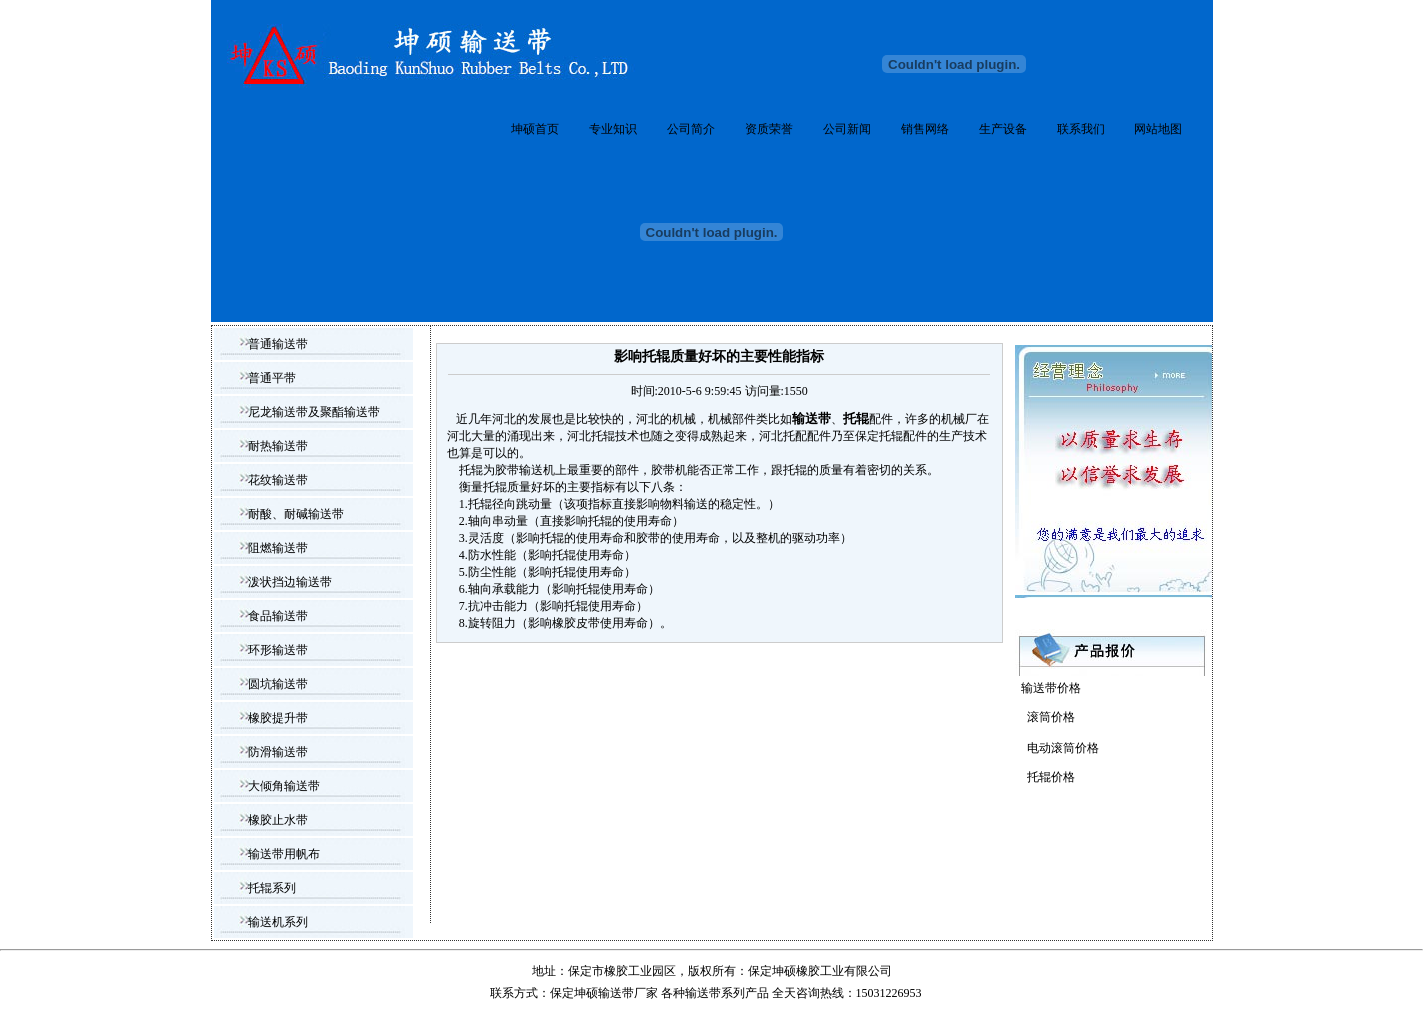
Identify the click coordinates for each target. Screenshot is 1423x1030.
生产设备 (1003, 129)
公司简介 (691, 129)
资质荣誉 (769, 129)
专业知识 (613, 129)
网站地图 (1158, 129)
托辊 (795, 470)
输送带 (703, 993)
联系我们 (1081, 129)
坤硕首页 (535, 129)
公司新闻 (847, 129)
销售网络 (925, 129)
